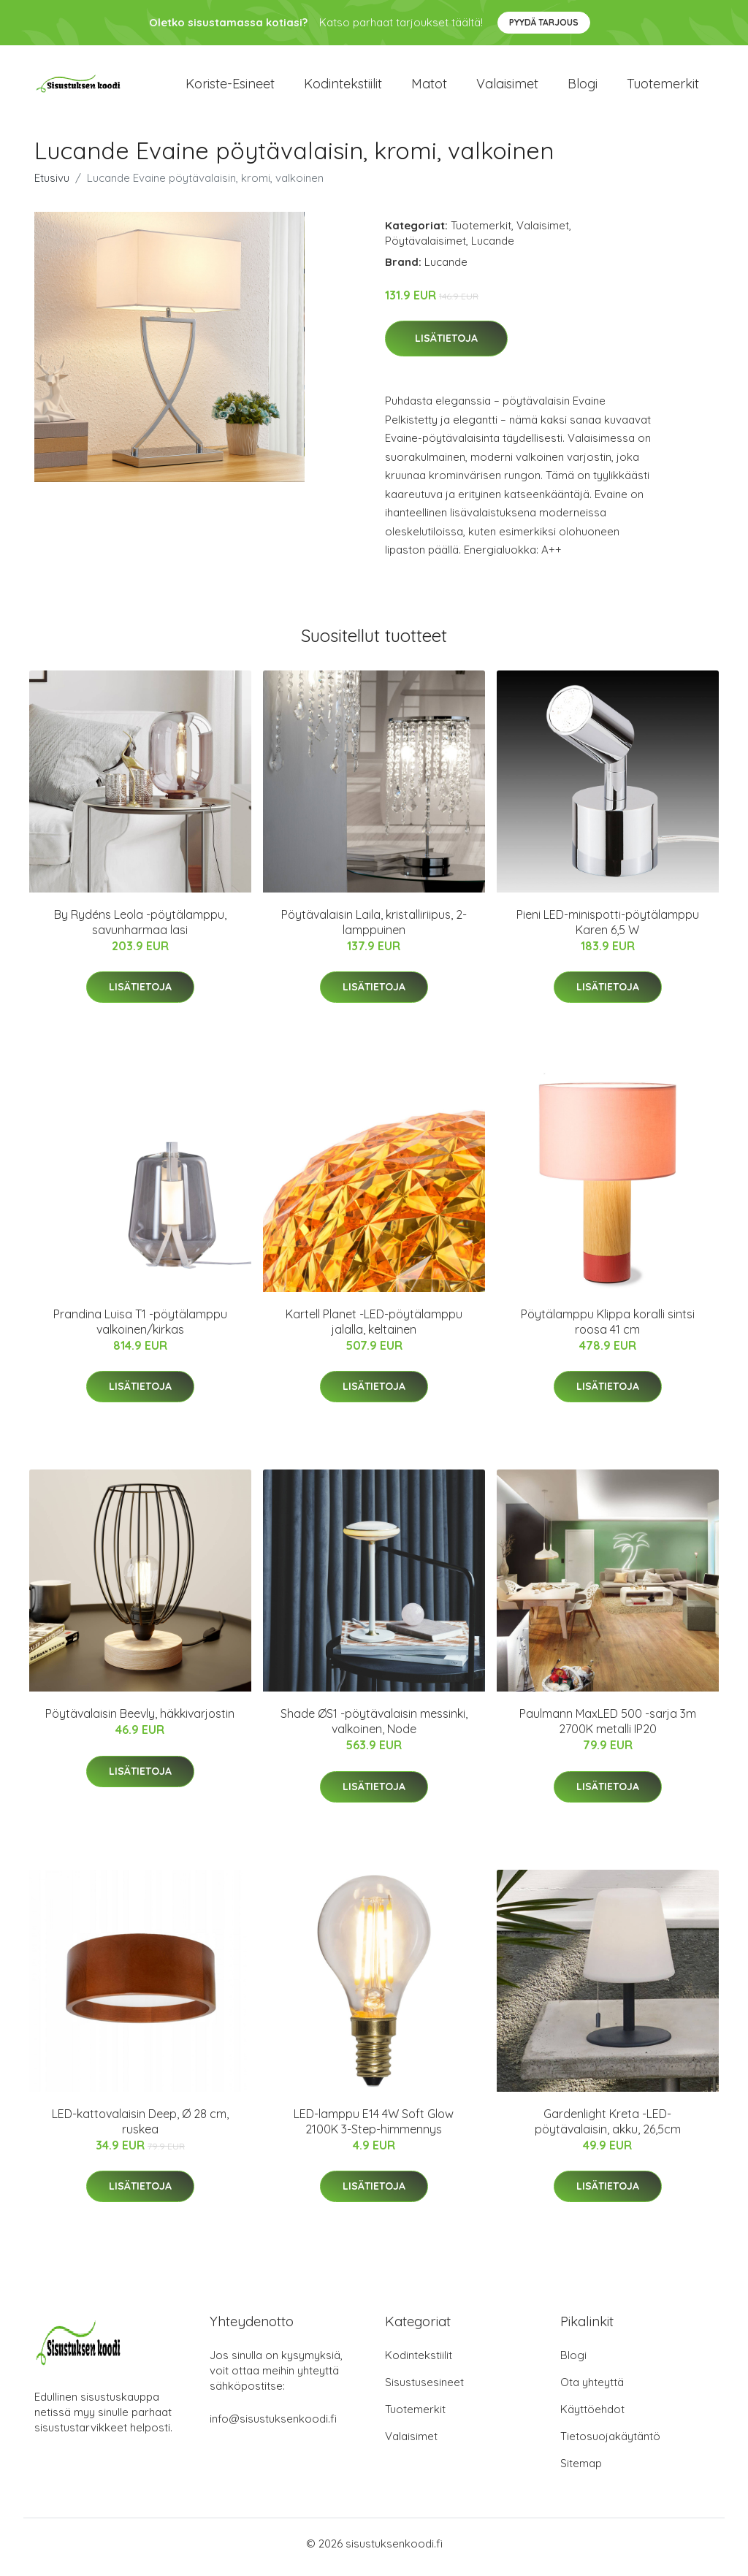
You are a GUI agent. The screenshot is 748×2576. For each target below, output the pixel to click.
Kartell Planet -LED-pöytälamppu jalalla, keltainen (374, 1329)
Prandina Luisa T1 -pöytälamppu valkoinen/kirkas (140, 1329)
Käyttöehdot (592, 2416)
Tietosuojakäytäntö (610, 2443)
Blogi (583, 87)
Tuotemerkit (663, 87)
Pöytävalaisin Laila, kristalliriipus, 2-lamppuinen (374, 929)
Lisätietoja (446, 346)
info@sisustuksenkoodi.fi (273, 2426)
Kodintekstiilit (343, 87)
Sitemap (581, 2470)
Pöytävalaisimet (425, 248)
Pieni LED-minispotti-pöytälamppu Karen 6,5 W (607, 929)
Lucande (492, 248)
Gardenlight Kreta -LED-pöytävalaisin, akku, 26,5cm (608, 2129)
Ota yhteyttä (592, 2389)
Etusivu (51, 185)
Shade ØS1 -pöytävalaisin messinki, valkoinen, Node (374, 1729)
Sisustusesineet (424, 2389)
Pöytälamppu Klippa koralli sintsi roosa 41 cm (608, 1329)
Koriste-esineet (230, 87)
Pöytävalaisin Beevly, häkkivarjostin (139, 1721)
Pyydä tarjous (544, 22)
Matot (429, 87)
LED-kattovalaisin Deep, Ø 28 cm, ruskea (140, 2129)
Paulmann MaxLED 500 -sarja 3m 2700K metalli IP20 (607, 1729)
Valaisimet (507, 87)
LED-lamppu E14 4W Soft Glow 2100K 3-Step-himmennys (374, 2129)
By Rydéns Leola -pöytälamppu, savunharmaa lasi (140, 929)
